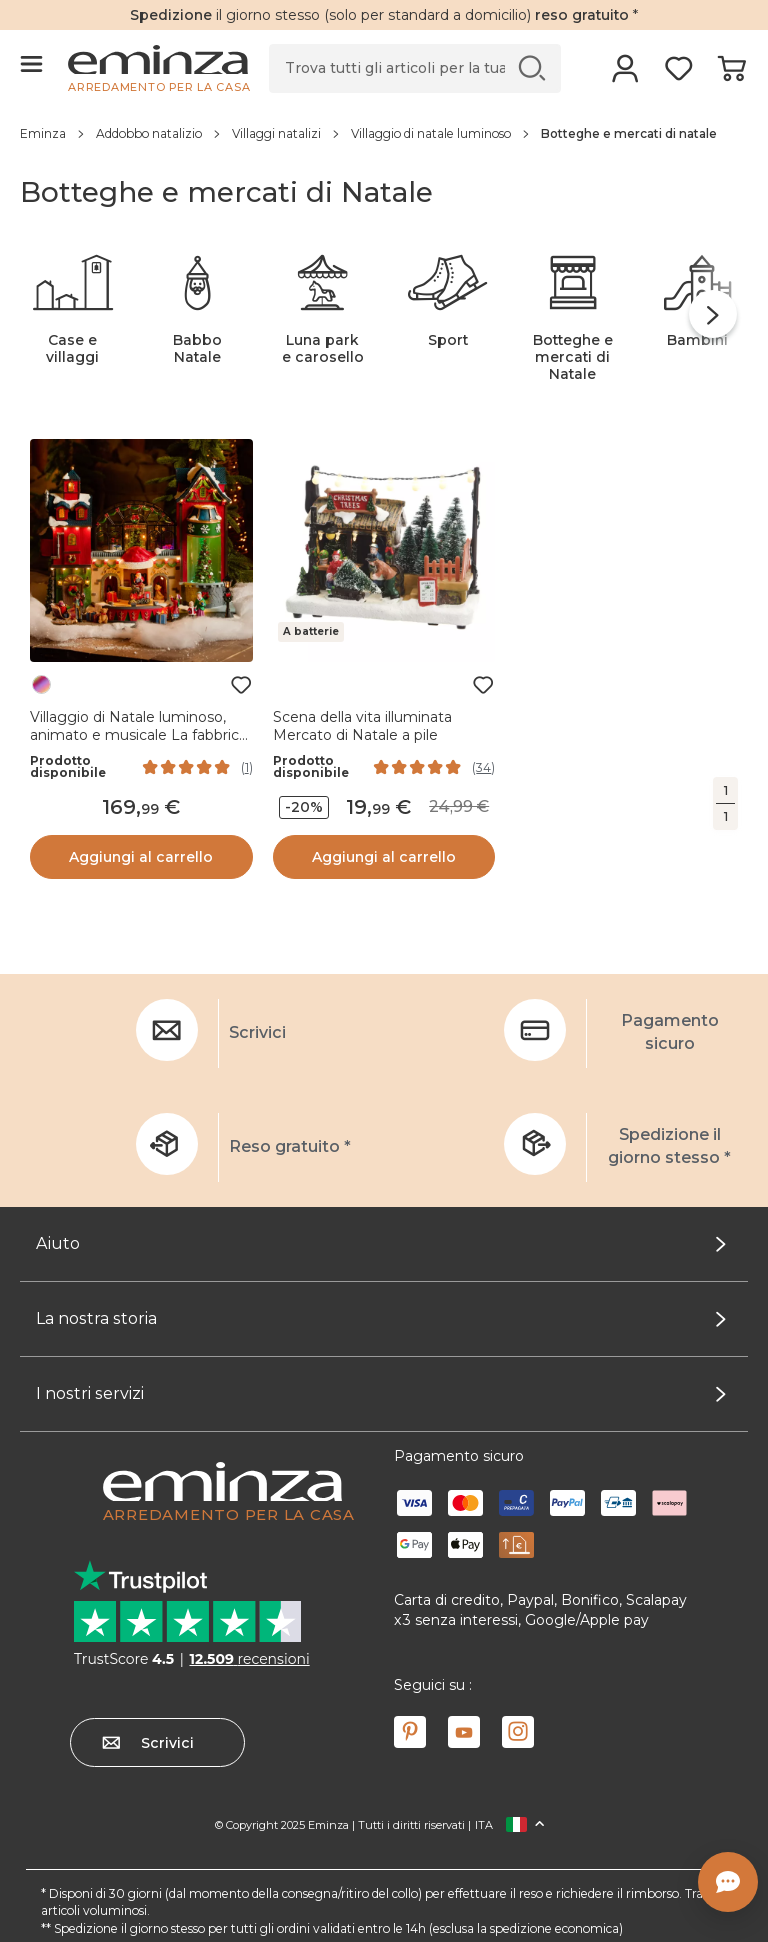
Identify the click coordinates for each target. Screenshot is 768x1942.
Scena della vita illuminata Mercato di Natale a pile (362, 726)
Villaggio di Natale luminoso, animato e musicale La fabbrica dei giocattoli (138, 735)
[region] (384, 133)
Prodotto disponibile (68, 767)
